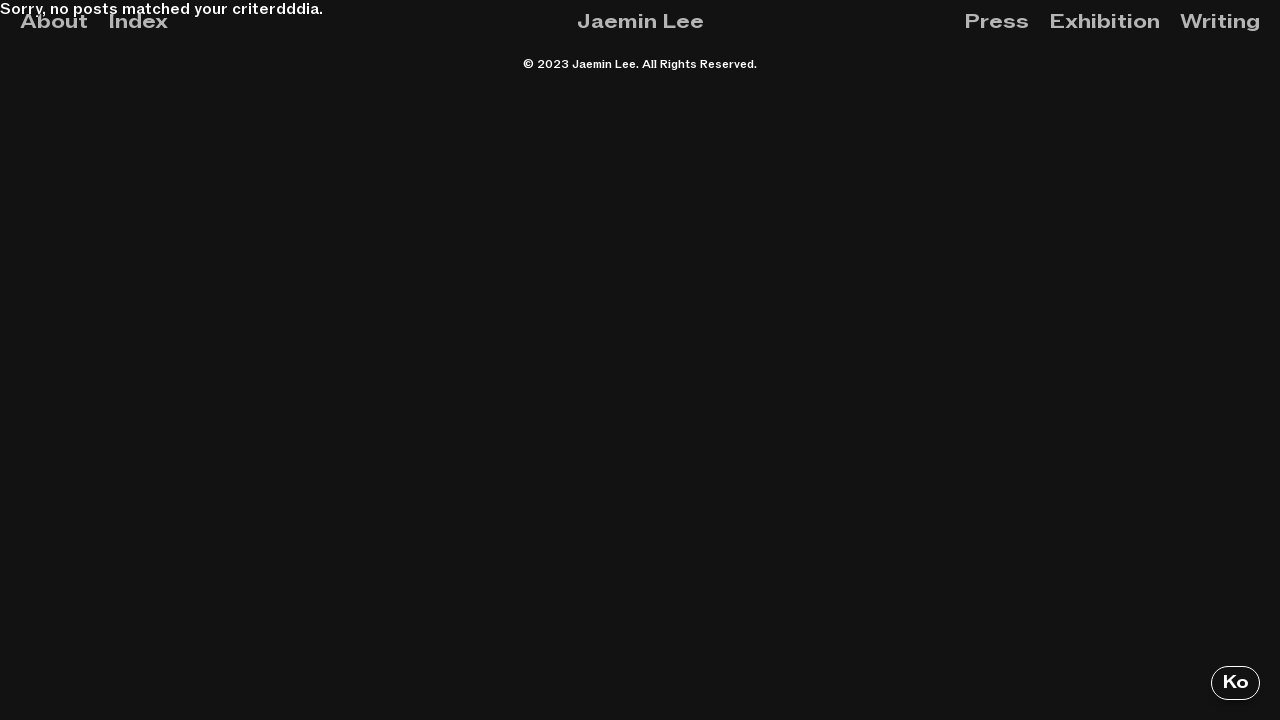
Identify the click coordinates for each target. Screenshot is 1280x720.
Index (138, 22)
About (54, 22)
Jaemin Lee (640, 22)
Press (996, 22)
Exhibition (1104, 22)
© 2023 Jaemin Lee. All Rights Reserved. (640, 64)
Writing (1220, 22)
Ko (1235, 682)
